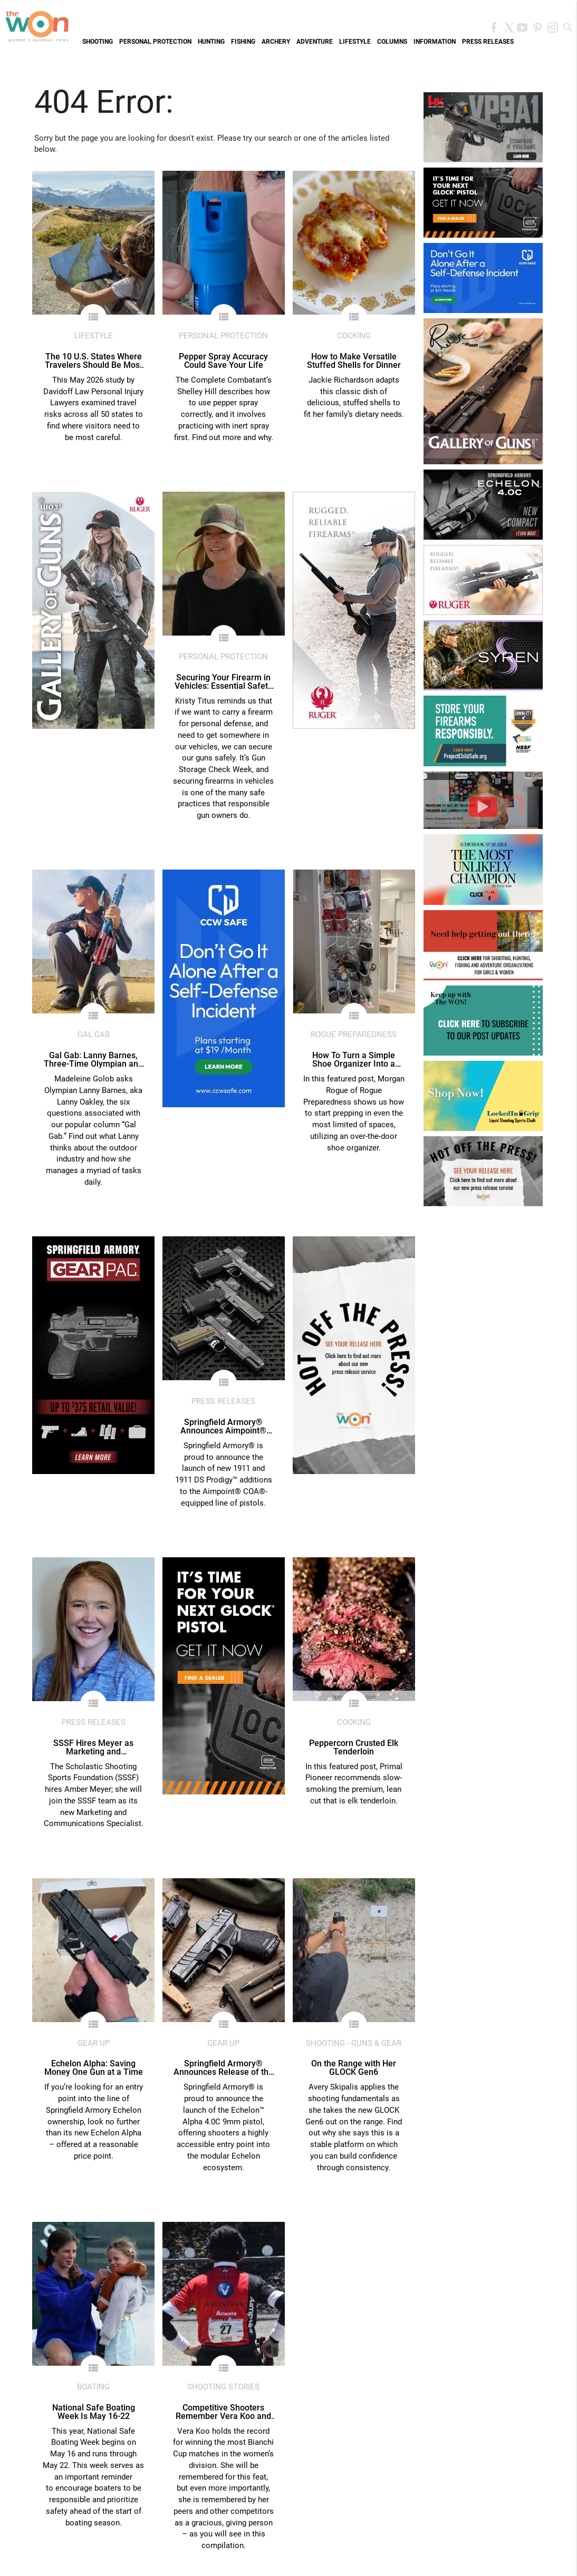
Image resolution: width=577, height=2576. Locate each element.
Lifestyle (355, 41)
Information (434, 41)
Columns (392, 41)
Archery (276, 41)
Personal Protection (155, 41)
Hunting (211, 41)
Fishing (243, 41)
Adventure (314, 41)
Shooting (97, 41)
